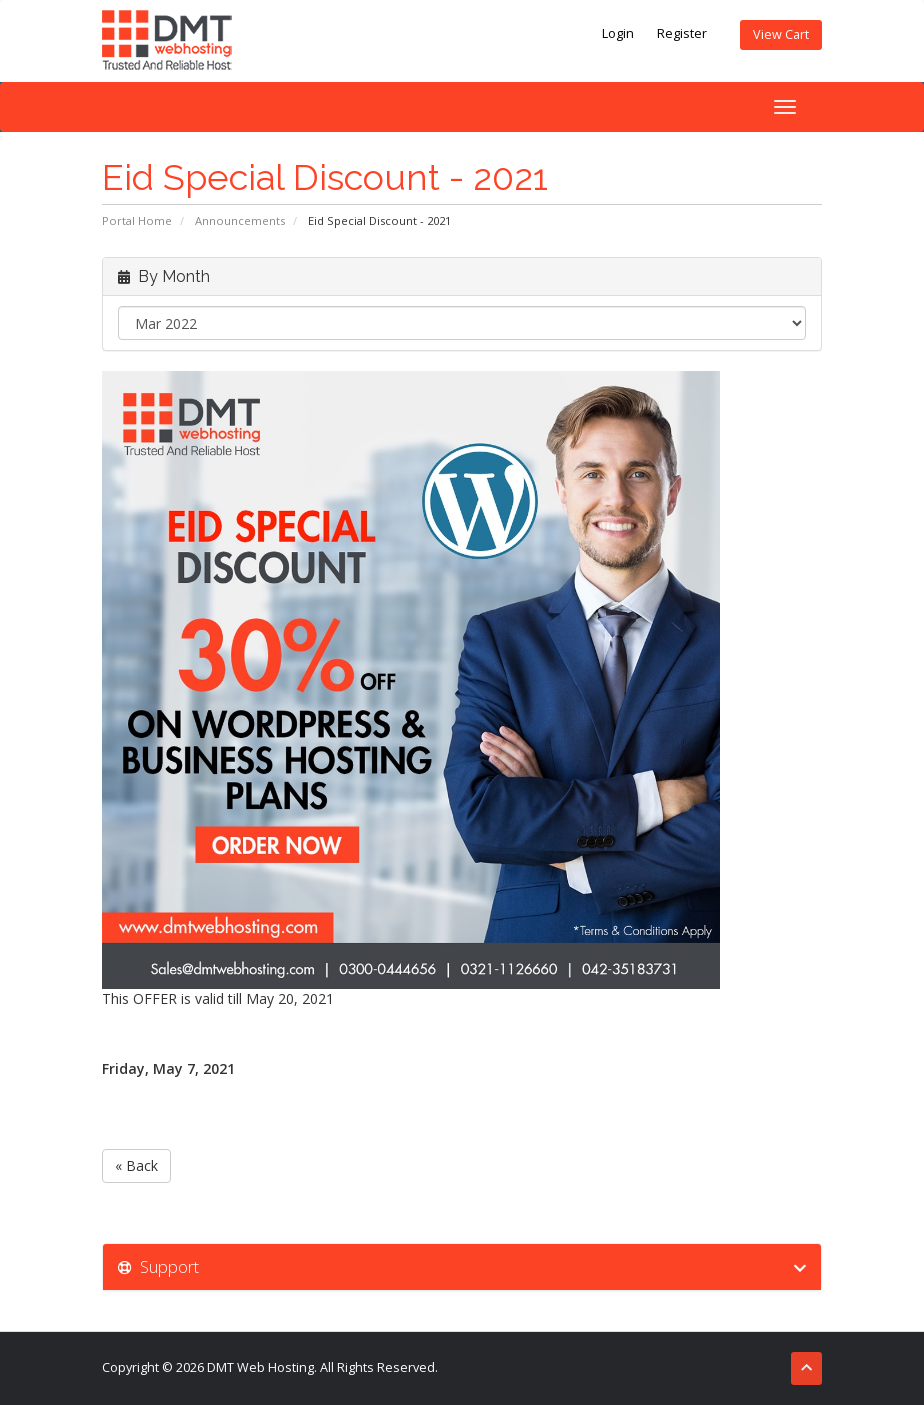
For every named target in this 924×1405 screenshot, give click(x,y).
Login (618, 33)
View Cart (781, 34)
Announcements (240, 220)
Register (682, 33)
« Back (136, 1165)
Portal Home (137, 220)
